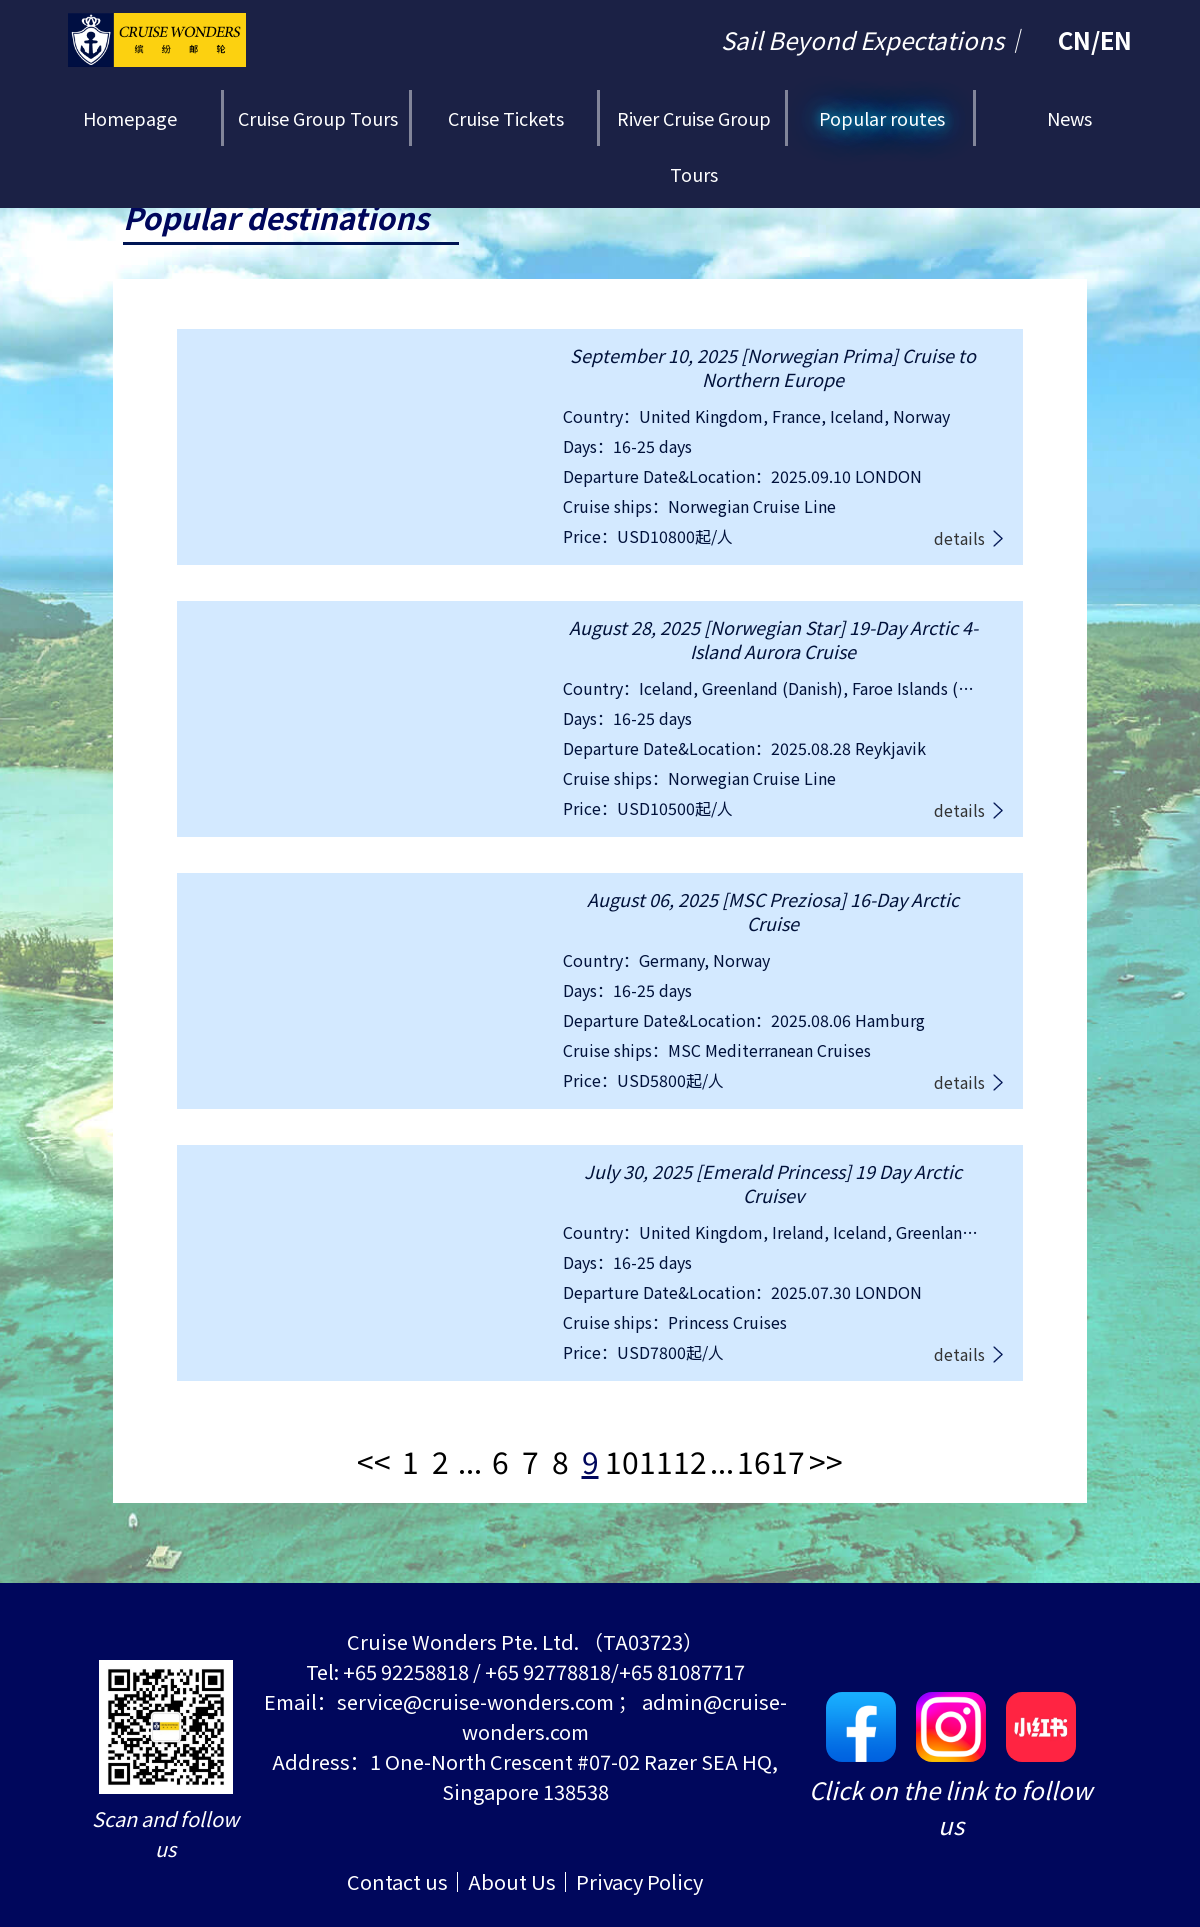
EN (1116, 39)
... (470, 1461)
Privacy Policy (639, 1881)
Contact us (397, 1881)
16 (754, 1461)
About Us (512, 1881)
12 (690, 1461)
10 (622, 1461)
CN (1074, 39)
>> (826, 1461)
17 (788, 1461)
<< (374, 1461)
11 (656, 1461)
